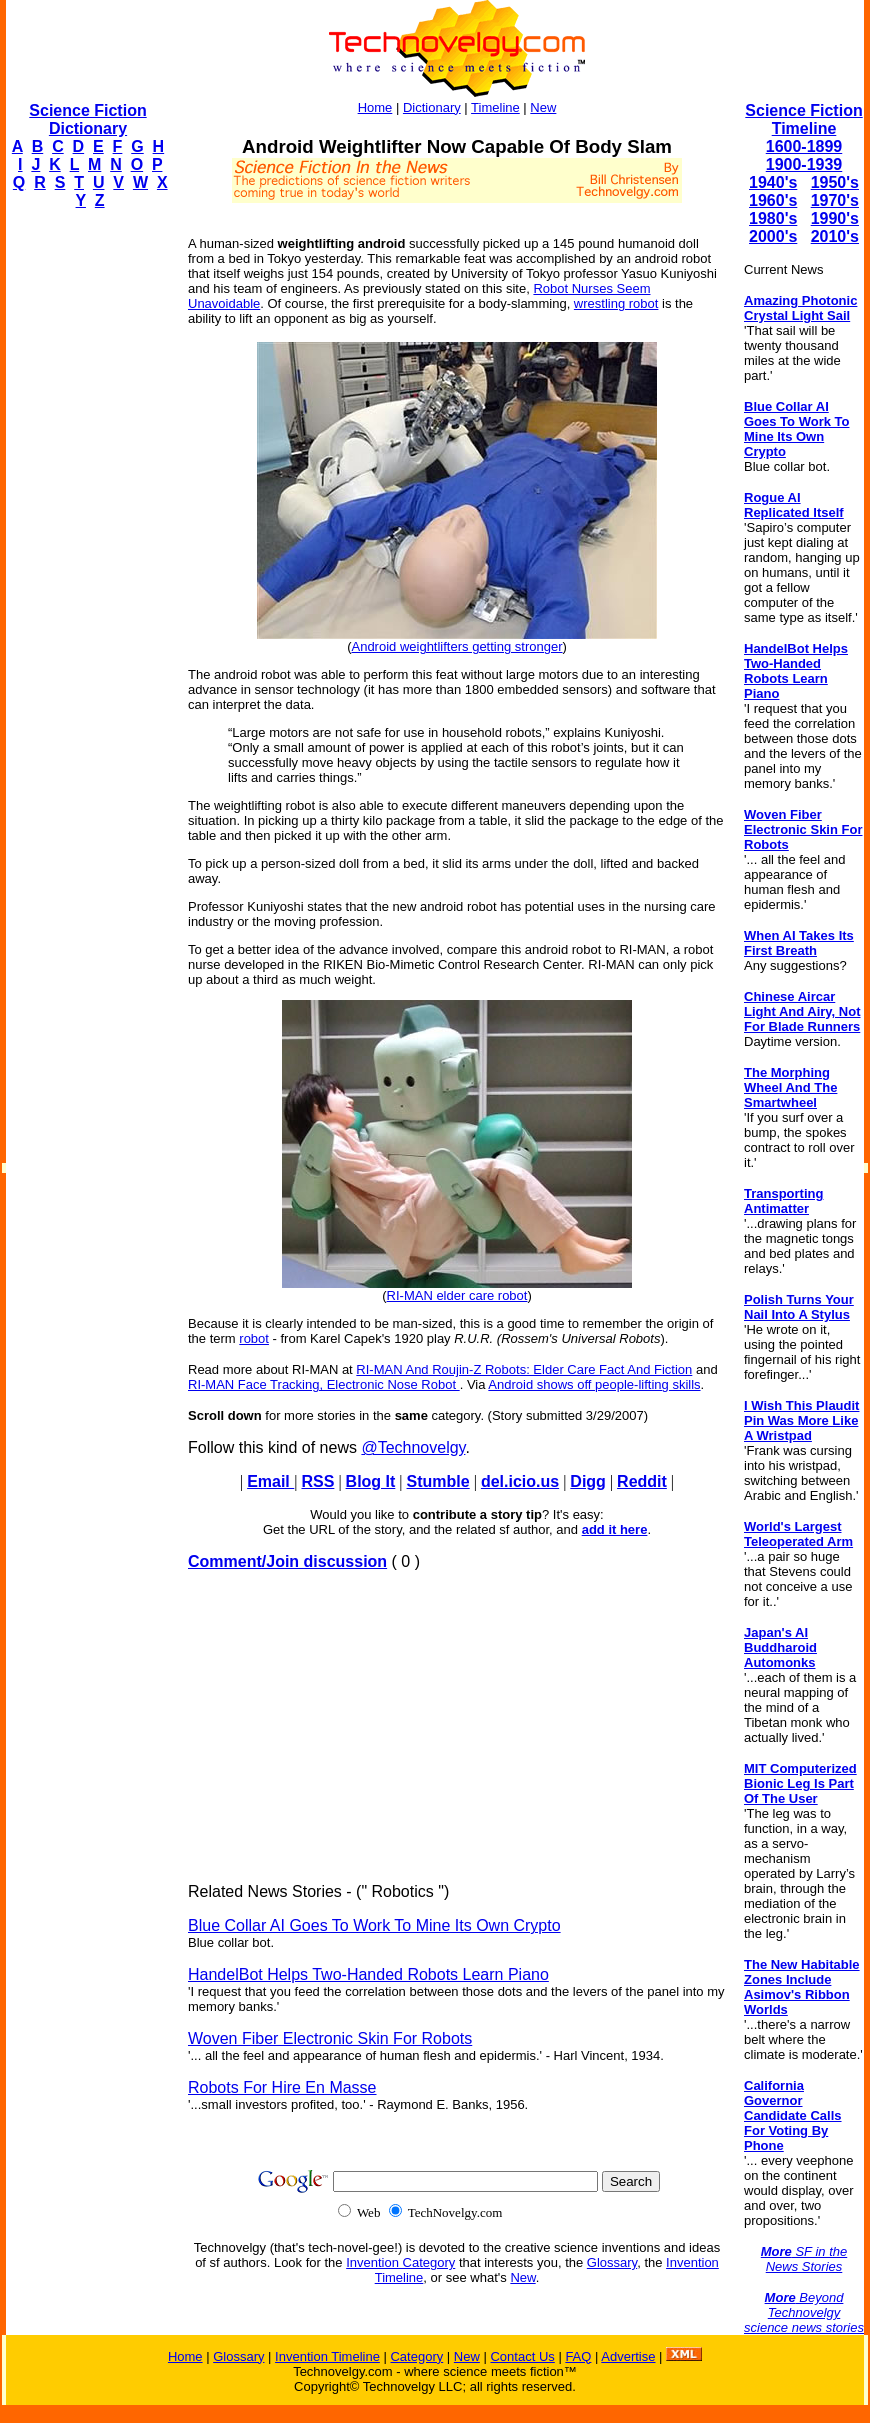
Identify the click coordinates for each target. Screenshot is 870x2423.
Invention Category (400, 2262)
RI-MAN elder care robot (457, 1295)
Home (375, 107)
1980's (773, 218)
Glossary (612, 2262)
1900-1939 (804, 164)
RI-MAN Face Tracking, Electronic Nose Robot (324, 1384)
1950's (835, 182)
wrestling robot (616, 303)
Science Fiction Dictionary (87, 119)
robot (254, 1338)
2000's (773, 236)
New (543, 107)
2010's (835, 236)
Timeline (495, 107)
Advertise (628, 2356)
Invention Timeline (327, 2356)
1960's (773, 200)
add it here (615, 1529)
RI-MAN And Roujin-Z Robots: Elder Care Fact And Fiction (524, 1369)
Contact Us (522, 2356)
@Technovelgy (413, 1447)
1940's (773, 182)
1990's (835, 218)
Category (416, 2356)
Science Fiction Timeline (803, 119)
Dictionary (432, 107)
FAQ (578, 2356)
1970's (835, 200)
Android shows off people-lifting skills (594, 1384)
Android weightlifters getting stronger (456, 646)
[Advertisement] (86, 526)
